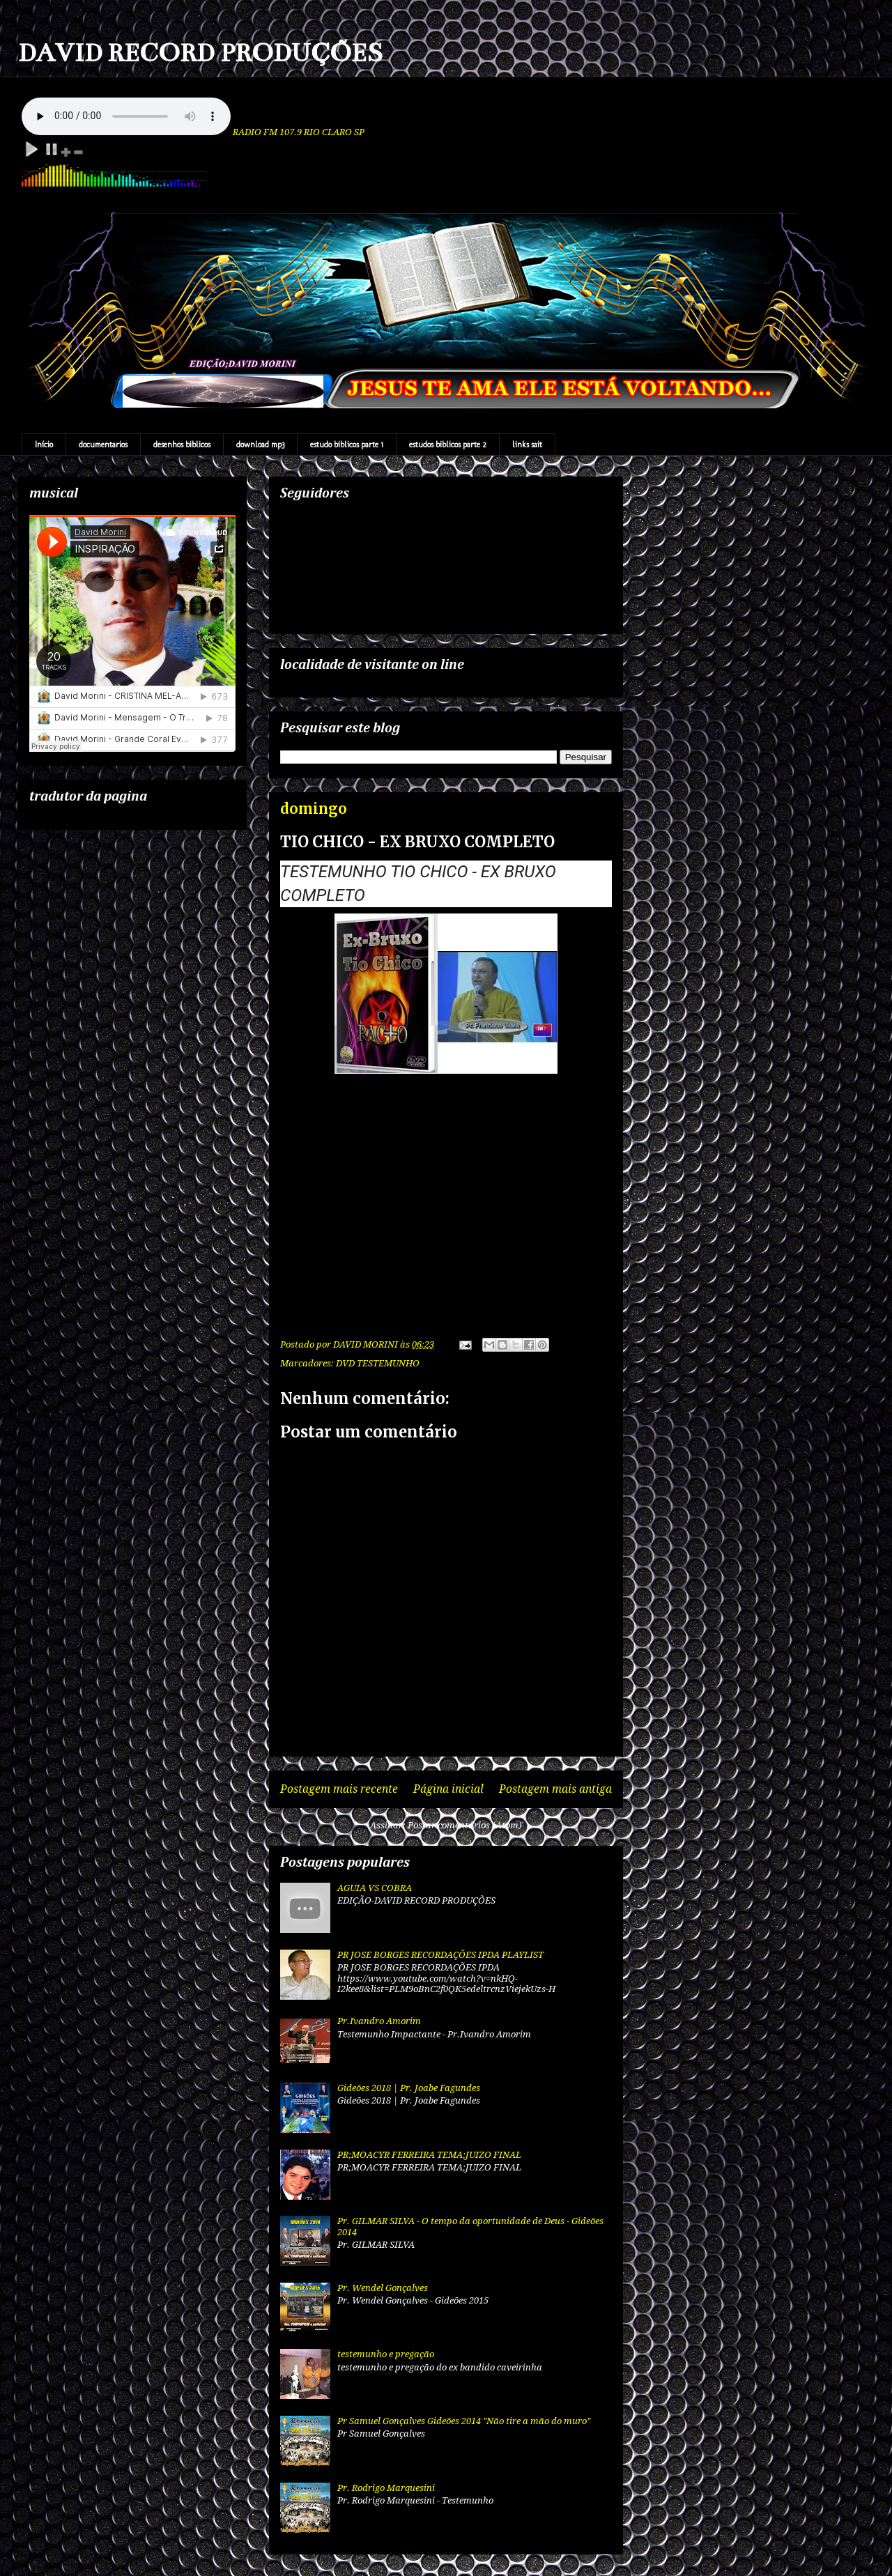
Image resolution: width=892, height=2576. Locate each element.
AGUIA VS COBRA (374, 1888)
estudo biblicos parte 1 (346, 444)
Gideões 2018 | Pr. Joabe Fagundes (408, 2088)
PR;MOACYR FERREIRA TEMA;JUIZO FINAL (429, 2155)
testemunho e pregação (385, 2354)
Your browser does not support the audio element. (126, 116)
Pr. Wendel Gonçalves (382, 2288)
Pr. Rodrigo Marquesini (386, 2488)
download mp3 (260, 444)
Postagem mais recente (339, 1789)
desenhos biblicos (181, 444)
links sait (527, 444)
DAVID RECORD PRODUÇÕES (200, 53)
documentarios (103, 444)
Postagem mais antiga (555, 1789)
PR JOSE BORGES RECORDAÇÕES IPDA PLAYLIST (440, 1955)
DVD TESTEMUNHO (378, 1363)
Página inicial (448, 1789)
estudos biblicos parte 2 (447, 444)
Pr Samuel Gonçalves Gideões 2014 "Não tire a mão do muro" (463, 2421)
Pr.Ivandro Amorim (379, 2021)
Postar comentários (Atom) (465, 1825)
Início (44, 444)
